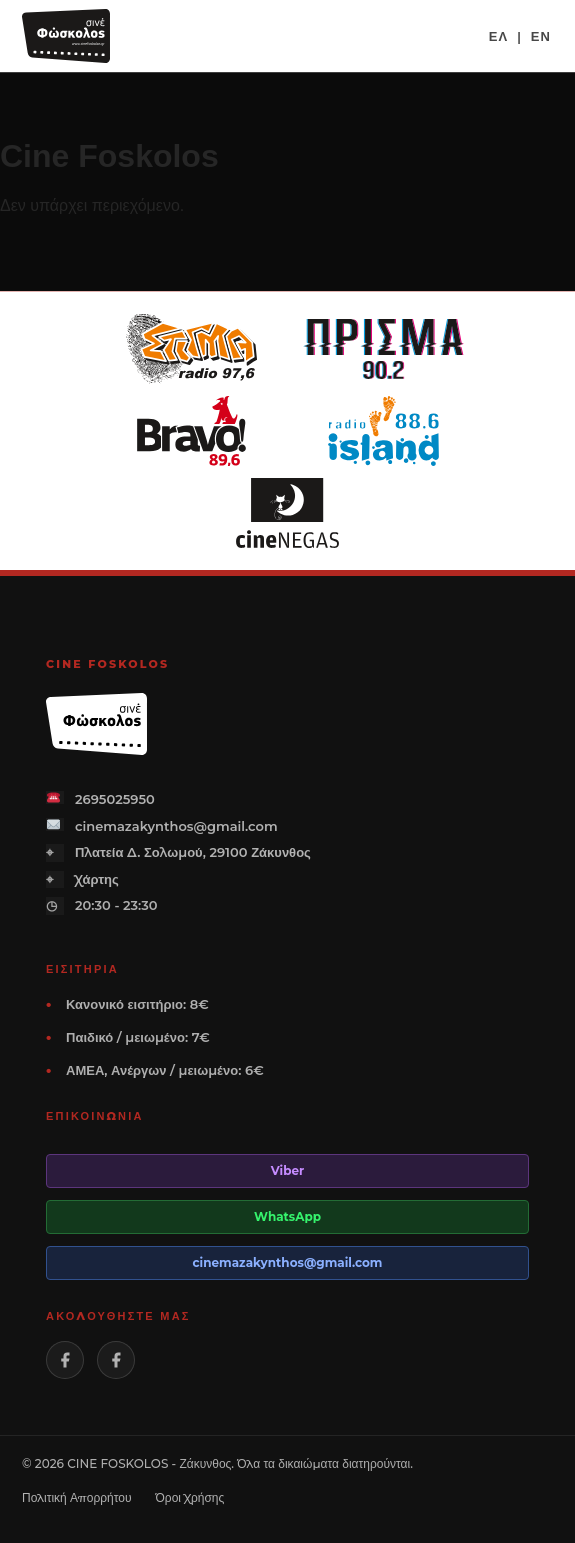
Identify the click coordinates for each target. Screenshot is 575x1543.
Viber (288, 1170)
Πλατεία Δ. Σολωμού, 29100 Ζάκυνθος (178, 853)
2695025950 (100, 799)
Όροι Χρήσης (190, 1497)
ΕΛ (498, 36)
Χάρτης (82, 880)
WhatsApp (287, 1216)
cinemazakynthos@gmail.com (162, 826)
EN (541, 36)
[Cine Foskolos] (66, 36)
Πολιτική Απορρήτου (77, 1497)
